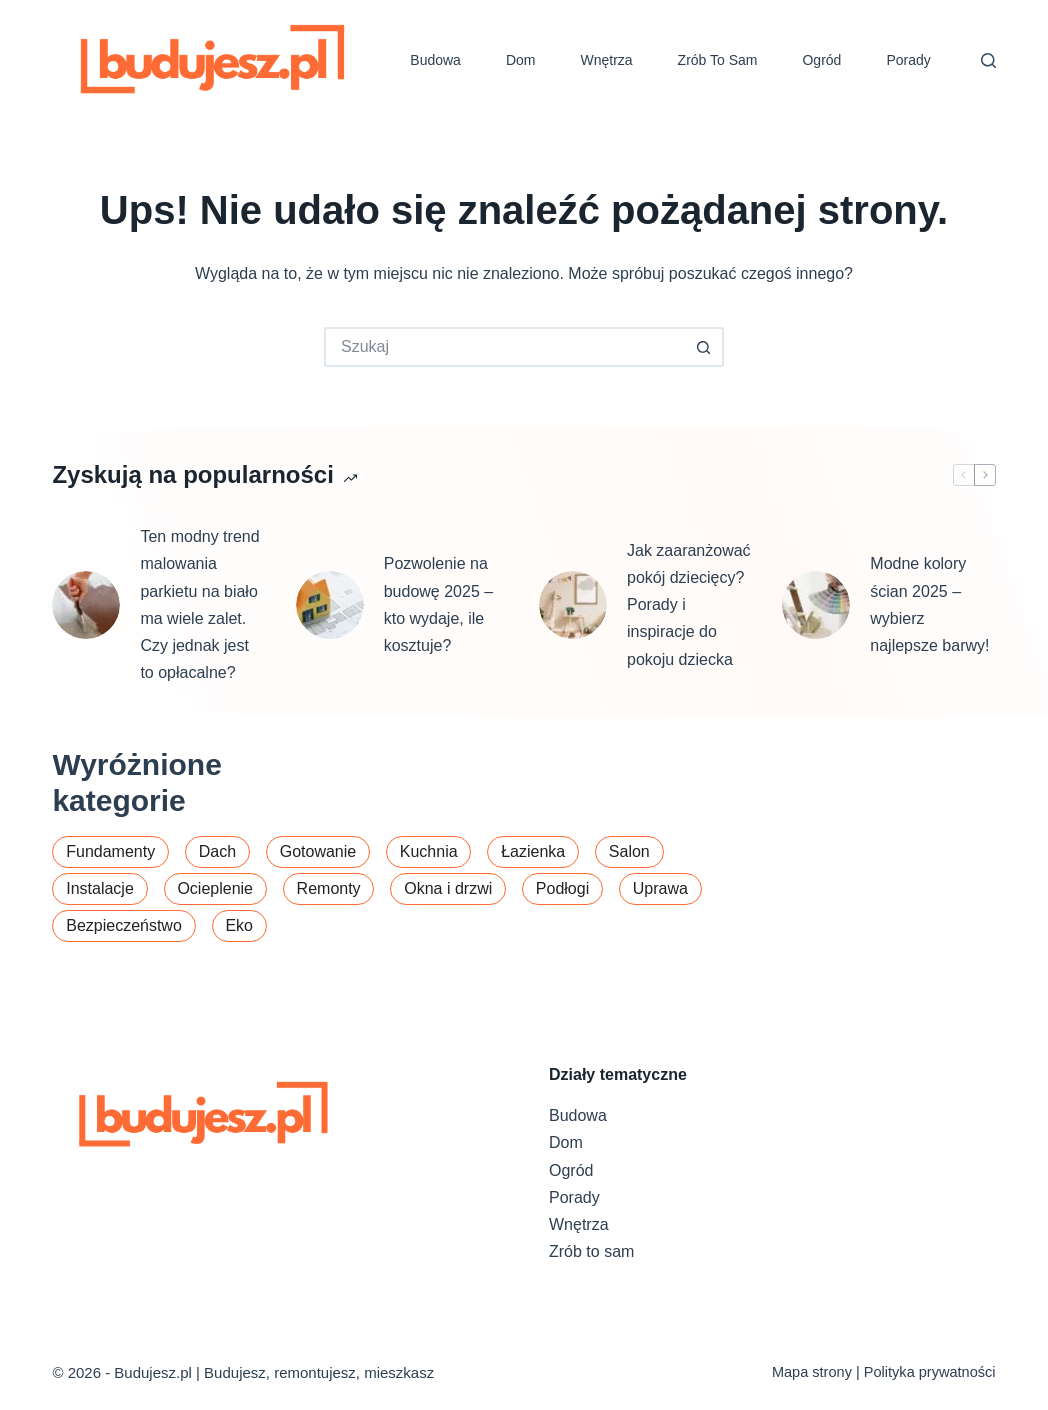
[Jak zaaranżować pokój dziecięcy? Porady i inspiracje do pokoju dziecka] (573, 605)
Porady (908, 60)
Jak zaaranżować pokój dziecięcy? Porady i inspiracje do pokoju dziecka (689, 605)
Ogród (821, 60)
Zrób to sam (718, 60)
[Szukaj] (988, 60)
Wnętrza (606, 60)
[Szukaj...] (504, 347)
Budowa (435, 60)
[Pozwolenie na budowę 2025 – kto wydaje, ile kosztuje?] (330, 605)
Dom (521, 60)
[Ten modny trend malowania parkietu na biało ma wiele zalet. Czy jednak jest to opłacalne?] (86, 605)
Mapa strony (812, 1372)
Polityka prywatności (930, 1372)
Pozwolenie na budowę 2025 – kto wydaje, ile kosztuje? (438, 604)
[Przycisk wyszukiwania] (704, 347)
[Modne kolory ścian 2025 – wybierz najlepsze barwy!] (816, 605)
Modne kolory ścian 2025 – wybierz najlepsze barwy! (929, 604)
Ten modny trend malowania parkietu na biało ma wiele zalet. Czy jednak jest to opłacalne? (199, 604)
